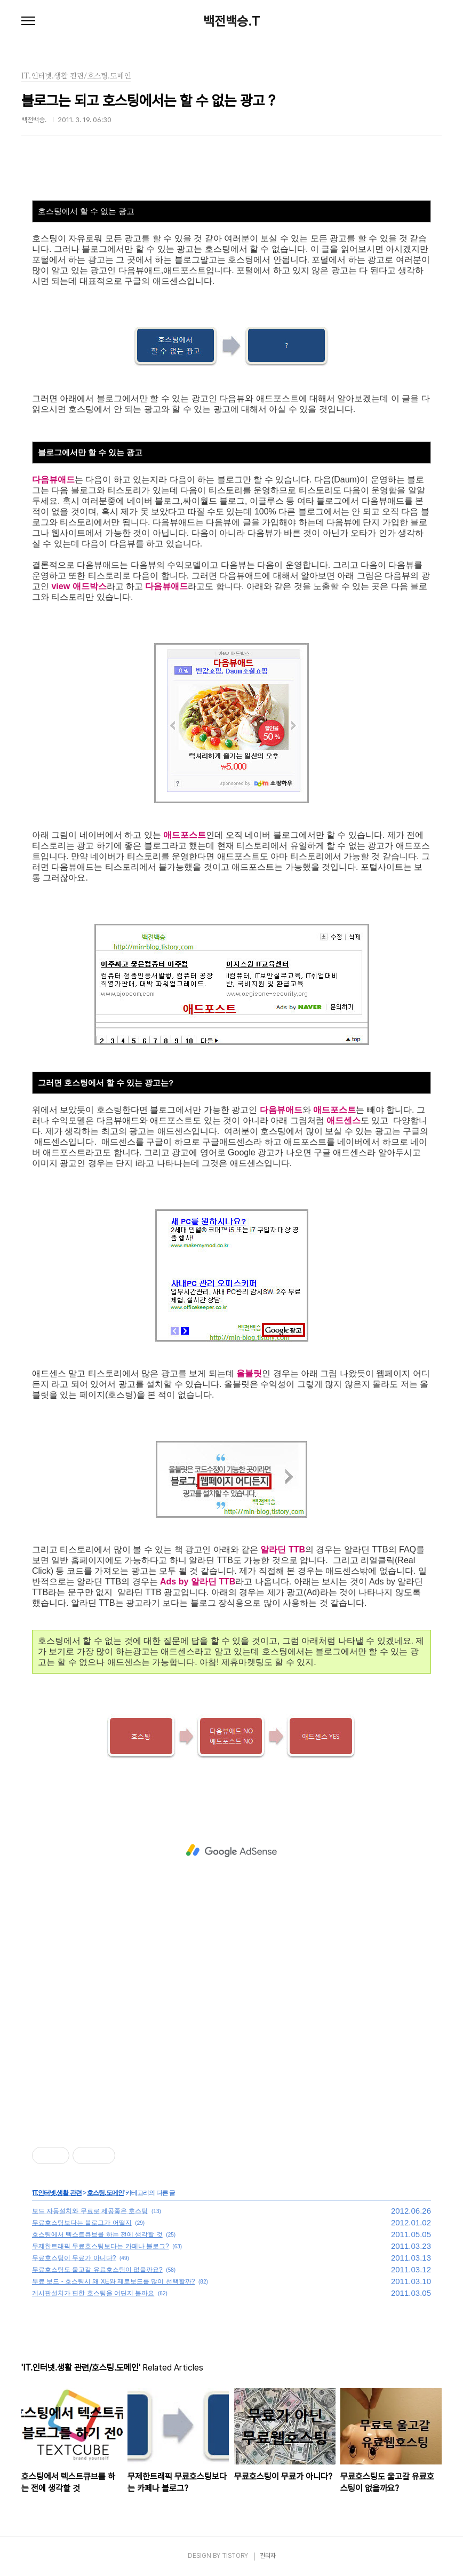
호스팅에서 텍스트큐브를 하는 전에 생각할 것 (97, 2234)
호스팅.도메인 (105, 2193)
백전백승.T (231, 21)
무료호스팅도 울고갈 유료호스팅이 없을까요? (97, 2269)
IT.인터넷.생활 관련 (57, 2193)
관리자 (268, 2555)
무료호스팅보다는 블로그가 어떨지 (82, 2222)
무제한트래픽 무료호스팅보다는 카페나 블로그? (100, 2246)
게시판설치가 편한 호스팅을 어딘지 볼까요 (93, 2293)
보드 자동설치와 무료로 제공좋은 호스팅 (90, 2211)
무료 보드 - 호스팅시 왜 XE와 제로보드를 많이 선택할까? (113, 2281)
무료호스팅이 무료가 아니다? (74, 2258)
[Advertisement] (231, 1850)
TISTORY (235, 2555)
